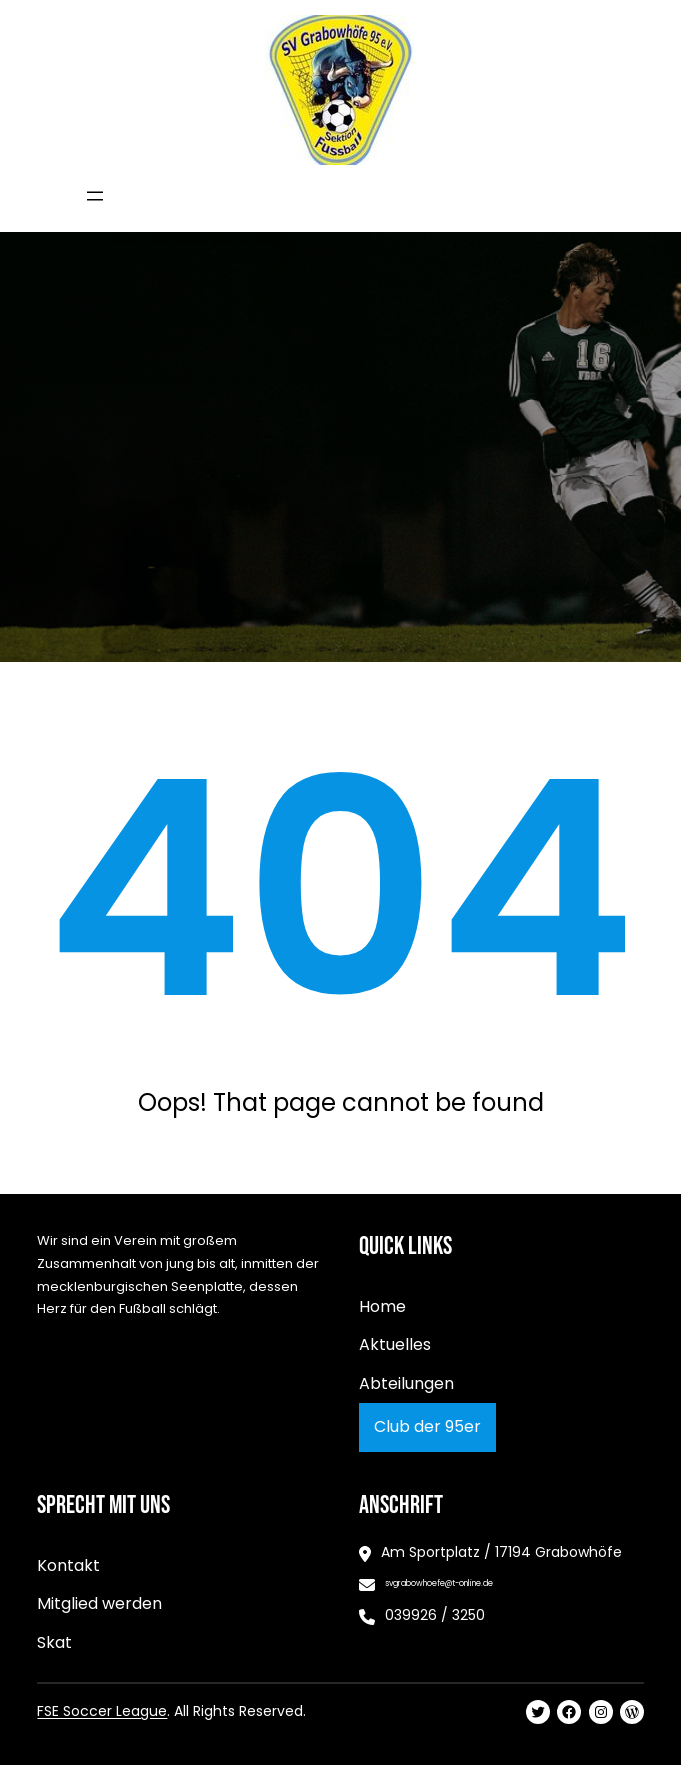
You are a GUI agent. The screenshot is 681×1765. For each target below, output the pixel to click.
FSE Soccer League (102, 1711)
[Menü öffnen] (95, 196)
